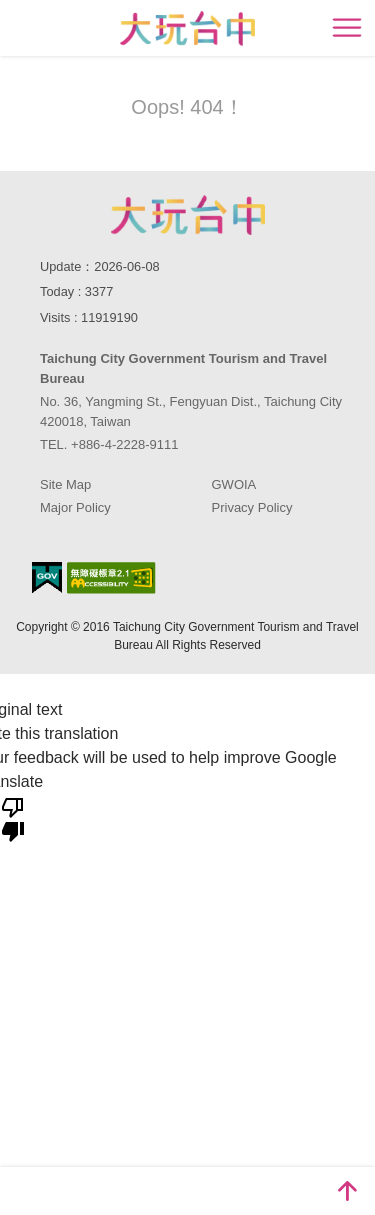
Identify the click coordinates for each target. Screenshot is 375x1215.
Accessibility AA (111, 578)
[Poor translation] (13, 818)
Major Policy (75, 507)
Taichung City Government (188, 215)
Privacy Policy (252, 507)
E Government (47, 577)
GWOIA (234, 484)
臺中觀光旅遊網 (187, 28)
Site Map (65, 484)
